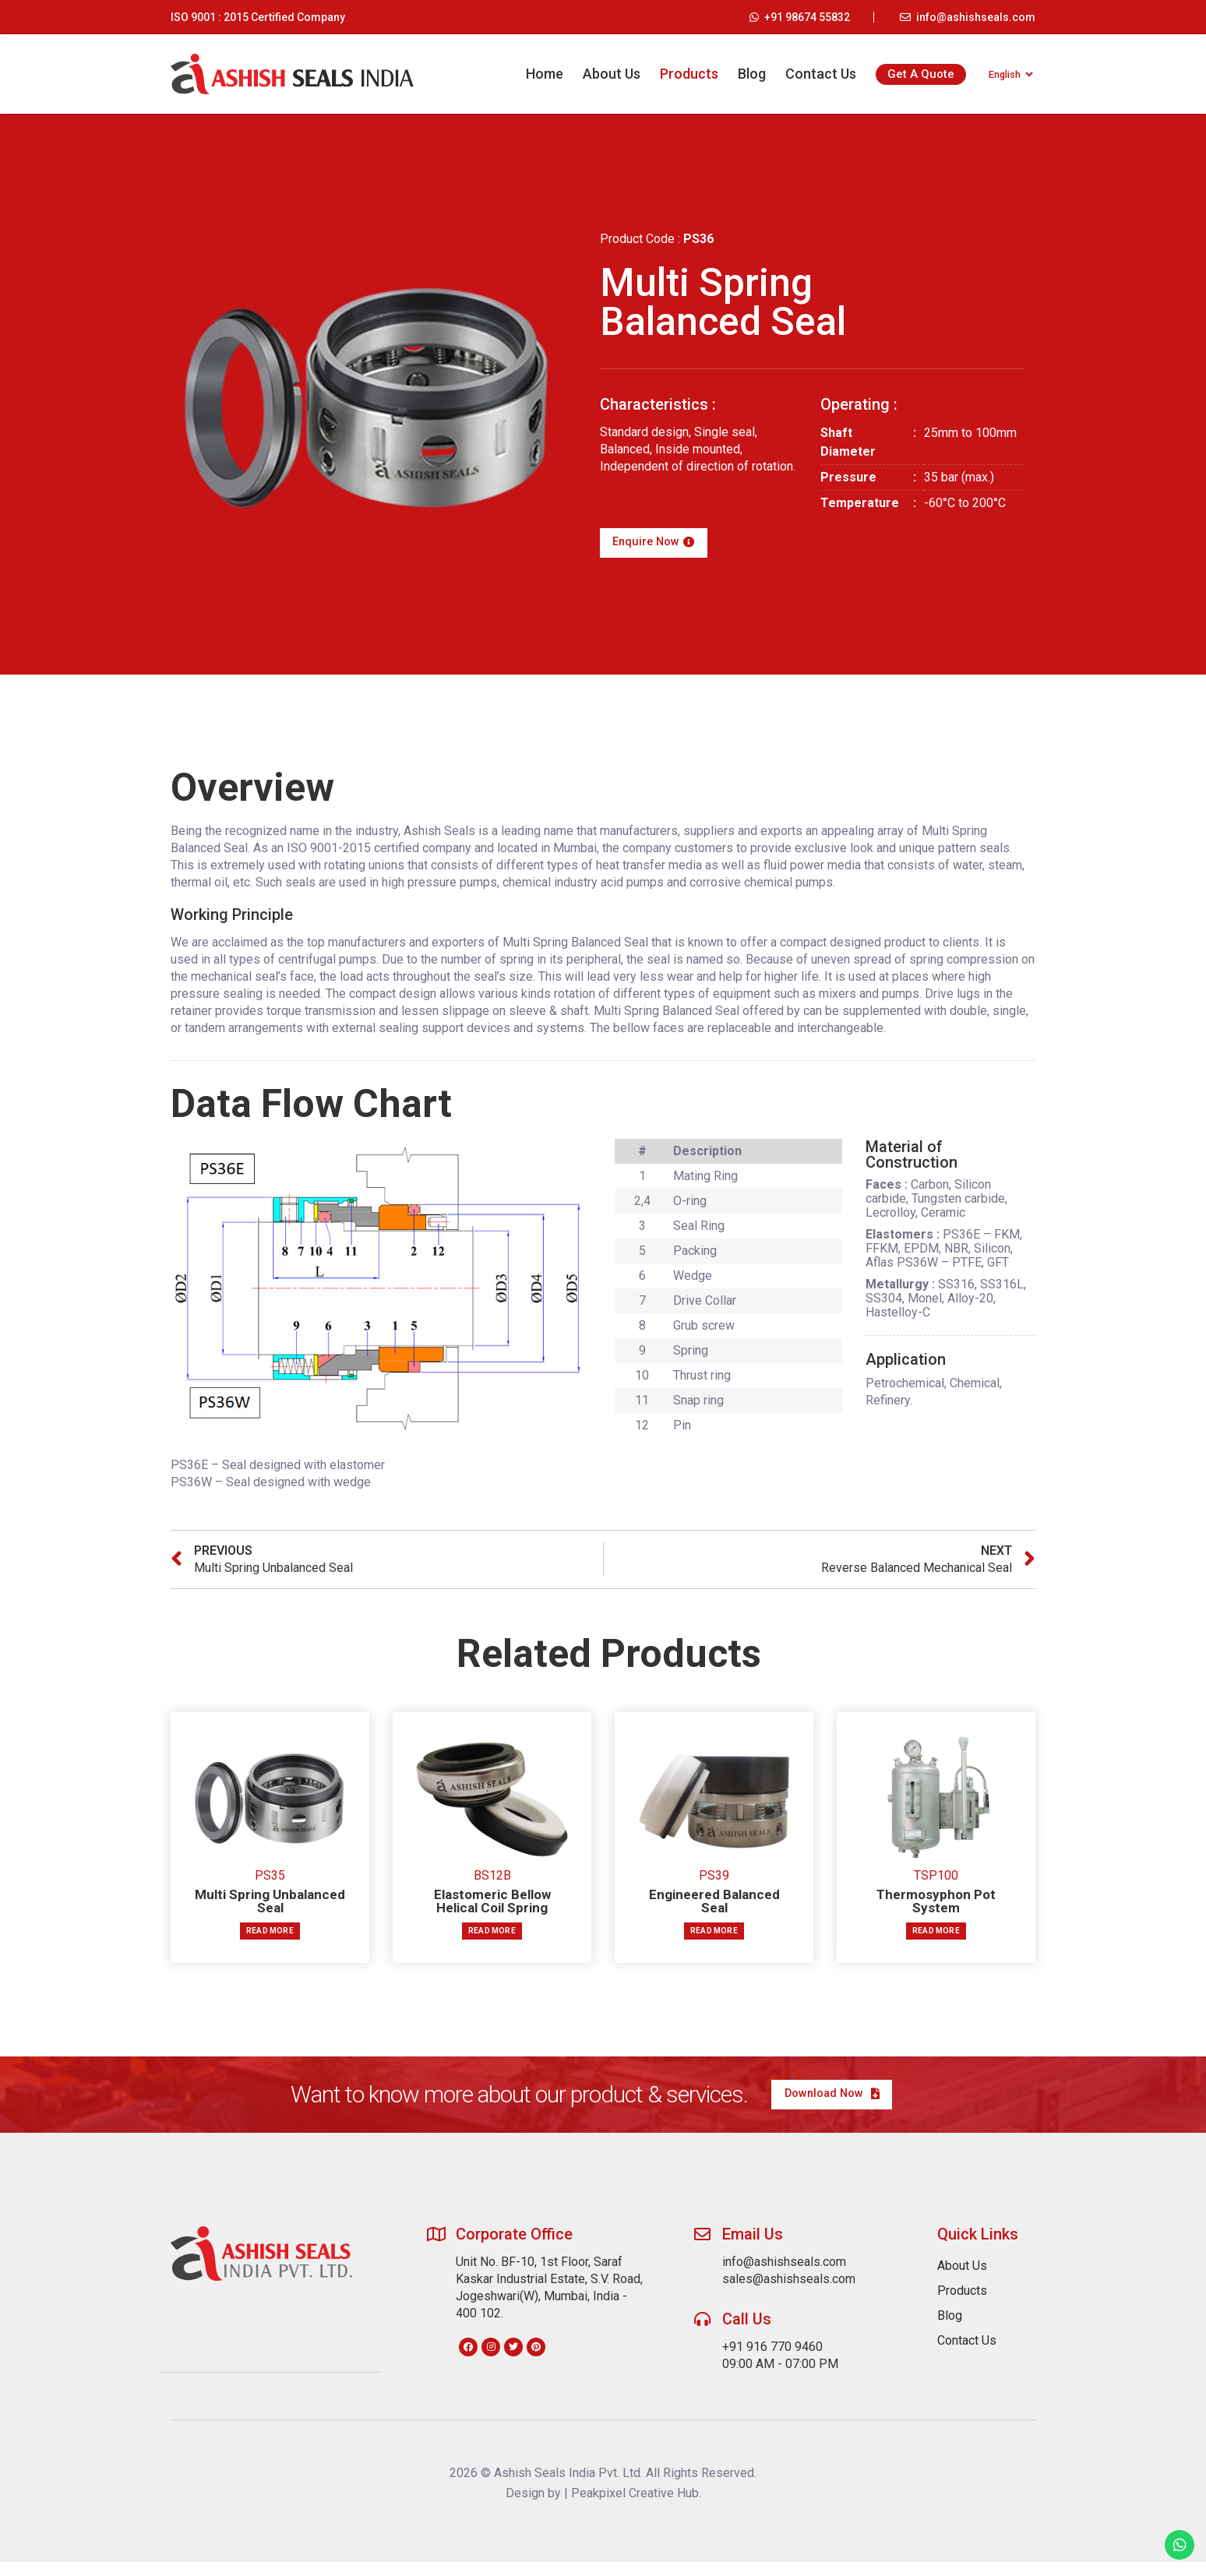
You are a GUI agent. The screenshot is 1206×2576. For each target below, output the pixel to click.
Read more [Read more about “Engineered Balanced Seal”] (714, 1937)
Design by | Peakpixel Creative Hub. (603, 2507)
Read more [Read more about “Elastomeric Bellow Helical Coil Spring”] (492, 1937)
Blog (743, 73)
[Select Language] (1006, 74)
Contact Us (812, 73)
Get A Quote (912, 74)
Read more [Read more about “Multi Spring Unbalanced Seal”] (270, 1937)
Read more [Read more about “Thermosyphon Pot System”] (936, 1937)
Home (536, 73)
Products (680, 73)
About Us (603, 73)
